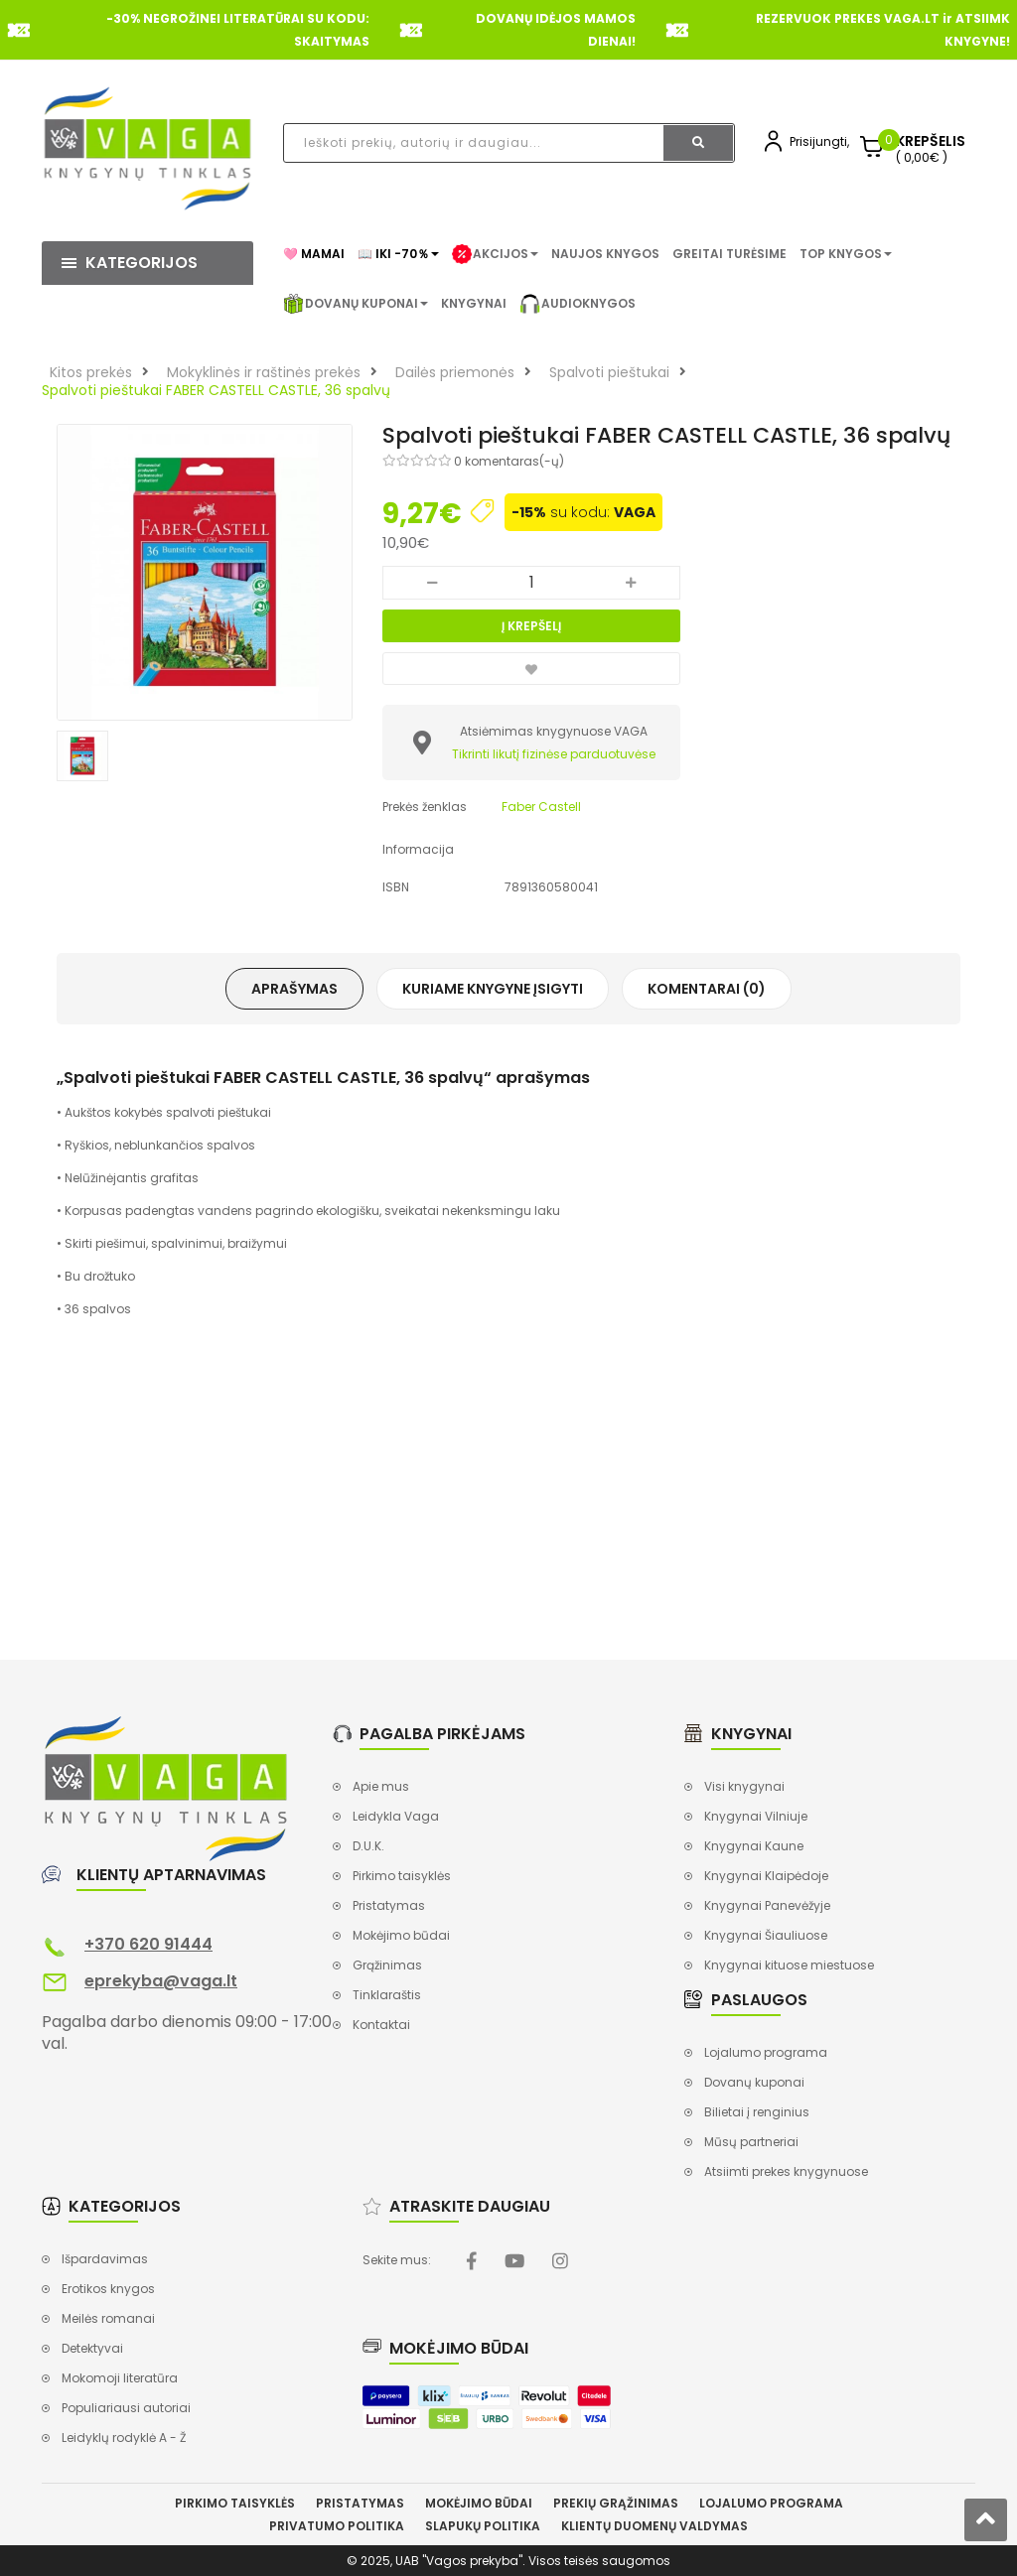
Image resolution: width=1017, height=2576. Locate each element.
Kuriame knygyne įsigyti (492, 989)
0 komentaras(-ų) (509, 461)
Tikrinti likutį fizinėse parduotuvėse (553, 754)
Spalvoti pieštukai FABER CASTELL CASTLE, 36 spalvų (216, 390)
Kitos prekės (91, 372)
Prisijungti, (819, 141)
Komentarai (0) (707, 989)
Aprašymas (294, 989)
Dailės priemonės (454, 372)
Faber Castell (541, 806)
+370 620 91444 (148, 1944)
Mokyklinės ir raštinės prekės (264, 372)
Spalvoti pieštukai (609, 372)
